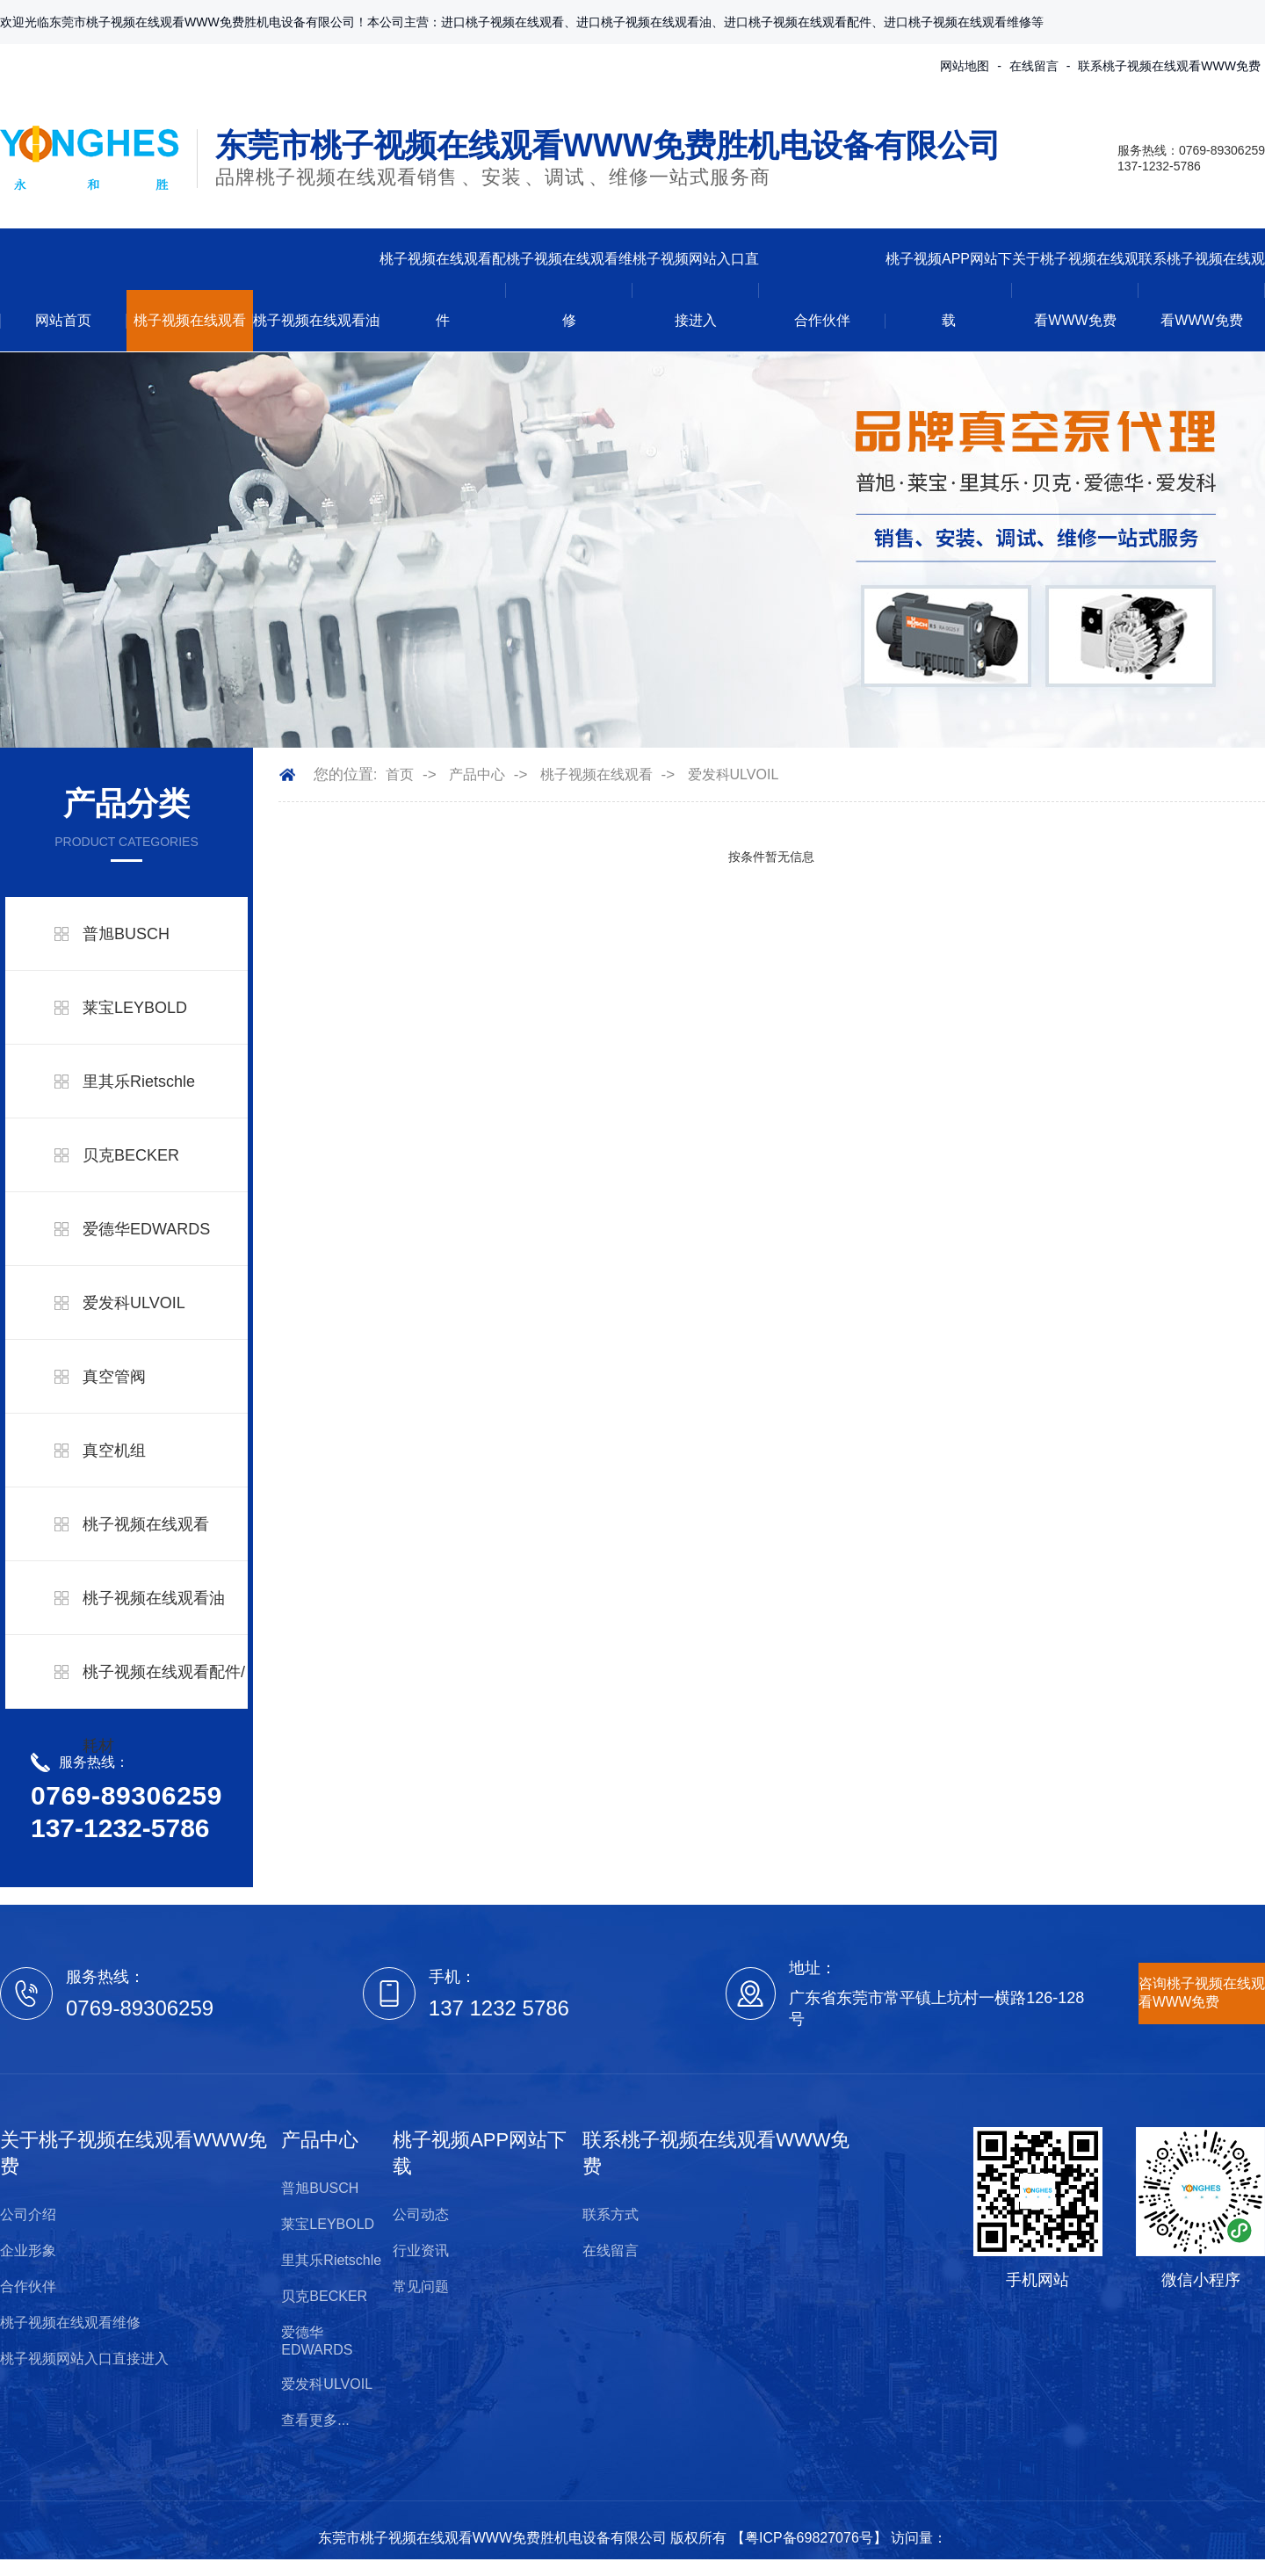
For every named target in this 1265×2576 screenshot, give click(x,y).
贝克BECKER (131, 1155)
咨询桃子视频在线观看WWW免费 (1201, 1992)
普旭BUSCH (126, 934)
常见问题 (421, 2286)
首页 (400, 774)
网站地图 (964, 66)
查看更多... (315, 2420)
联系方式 (610, 2214)
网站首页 (63, 320)
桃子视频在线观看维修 (569, 289)
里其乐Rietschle (139, 1081)
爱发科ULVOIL (134, 1303)
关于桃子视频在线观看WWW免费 (1075, 289)
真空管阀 (114, 1377)
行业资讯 (421, 2250)
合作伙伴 (822, 320)
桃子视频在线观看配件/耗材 (164, 1709)
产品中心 (477, 774)
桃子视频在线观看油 (316, 320)
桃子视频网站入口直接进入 (695, 289)
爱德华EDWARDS (146, 1229)
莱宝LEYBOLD (135, 1008)
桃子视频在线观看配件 (443, 289)
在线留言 (1034, 66)
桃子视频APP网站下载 (949, 289)
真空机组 (114, 1450)
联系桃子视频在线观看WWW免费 (1169, 66)
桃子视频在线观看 (190, 320)
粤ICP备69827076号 (809, 2537)
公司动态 (421, 2214)
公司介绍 (28, 2214)
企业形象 (28, 2250)
